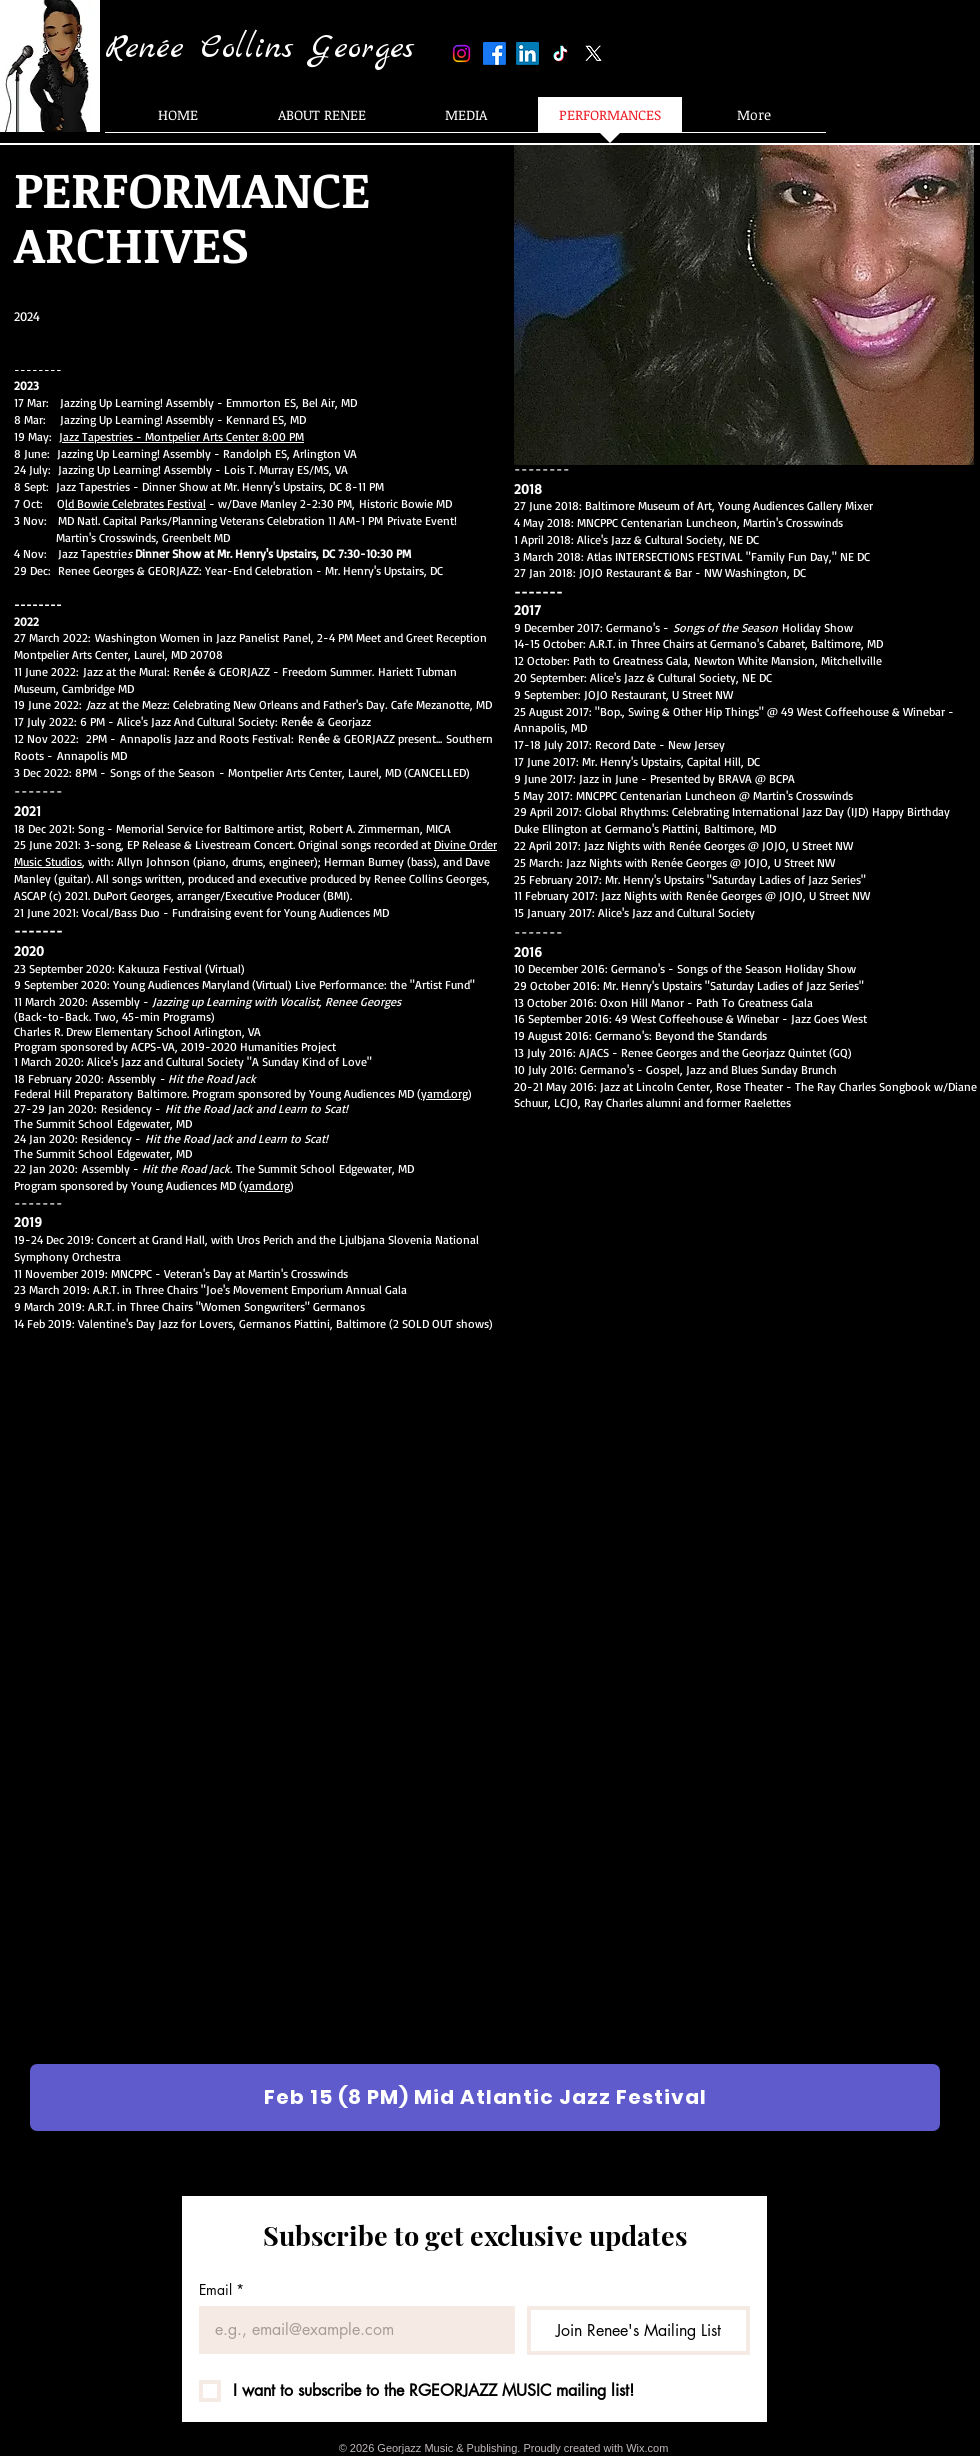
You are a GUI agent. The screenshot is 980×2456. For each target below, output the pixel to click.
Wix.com (647, 2448)
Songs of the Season (164, 772)
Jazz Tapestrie (234, 553)
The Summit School (63, 1123)
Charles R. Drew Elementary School (104, 1031)
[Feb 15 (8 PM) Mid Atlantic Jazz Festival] (485, 2097)
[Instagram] (461, 53)
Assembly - (246, 1001)
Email (221, 2289)
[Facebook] (494, 53)
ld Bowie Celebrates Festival (135, 503)
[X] (593, 53)
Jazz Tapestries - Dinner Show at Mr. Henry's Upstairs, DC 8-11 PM (222, 486)
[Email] (351, 2330)
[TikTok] (560, 53)
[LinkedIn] (527, 53)
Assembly (184, 1078)
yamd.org (444, 1093)
